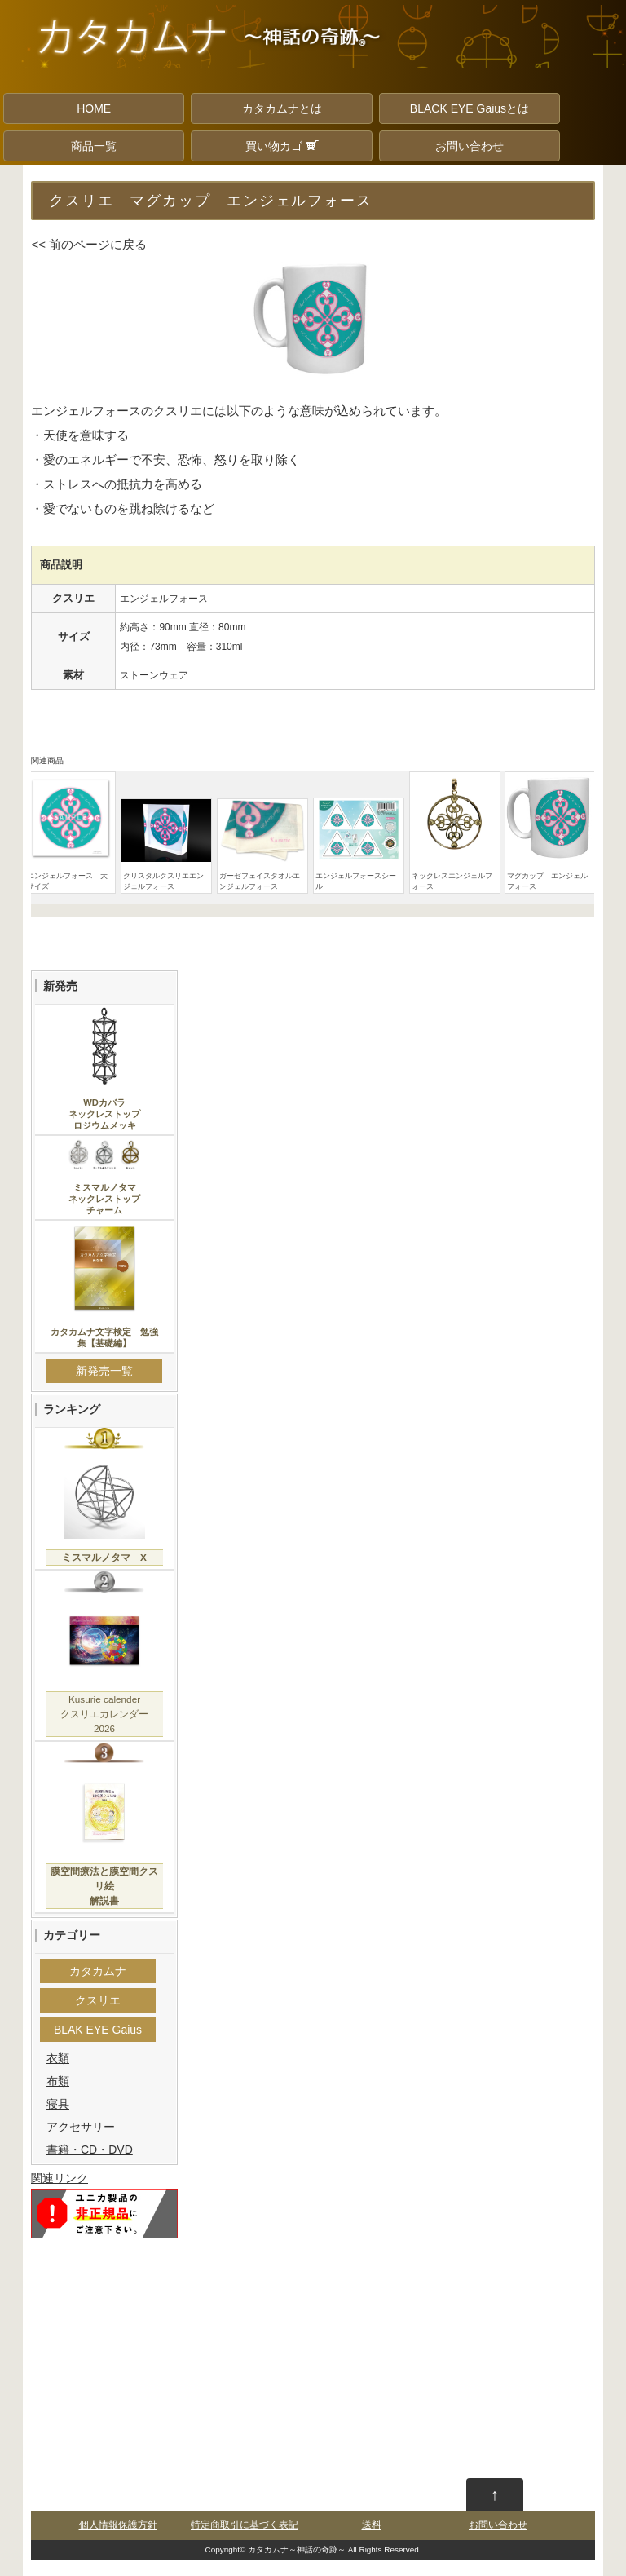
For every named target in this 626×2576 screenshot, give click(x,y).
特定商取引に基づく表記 (244, 2524)
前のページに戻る (104, 244)
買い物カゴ (282, 145)
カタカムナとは (282, 108)
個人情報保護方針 (118, 2524)
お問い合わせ (469, 145)
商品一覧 (94, 145)
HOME (94, 108)
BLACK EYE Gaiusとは (469, 108)
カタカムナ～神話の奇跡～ (297, 2549)
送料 (371, 2524)
